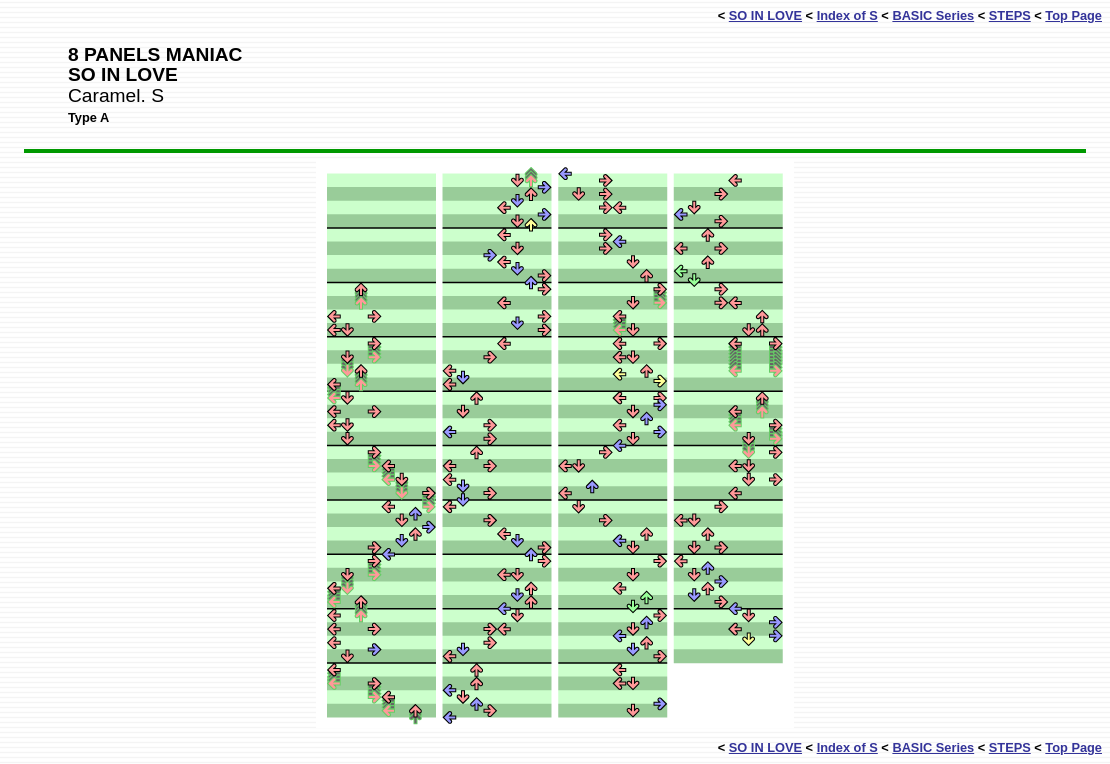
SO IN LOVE (765, 15)
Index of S (847, 15)
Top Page (1073, 15)
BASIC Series (933, 15)
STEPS (1010, 15)
